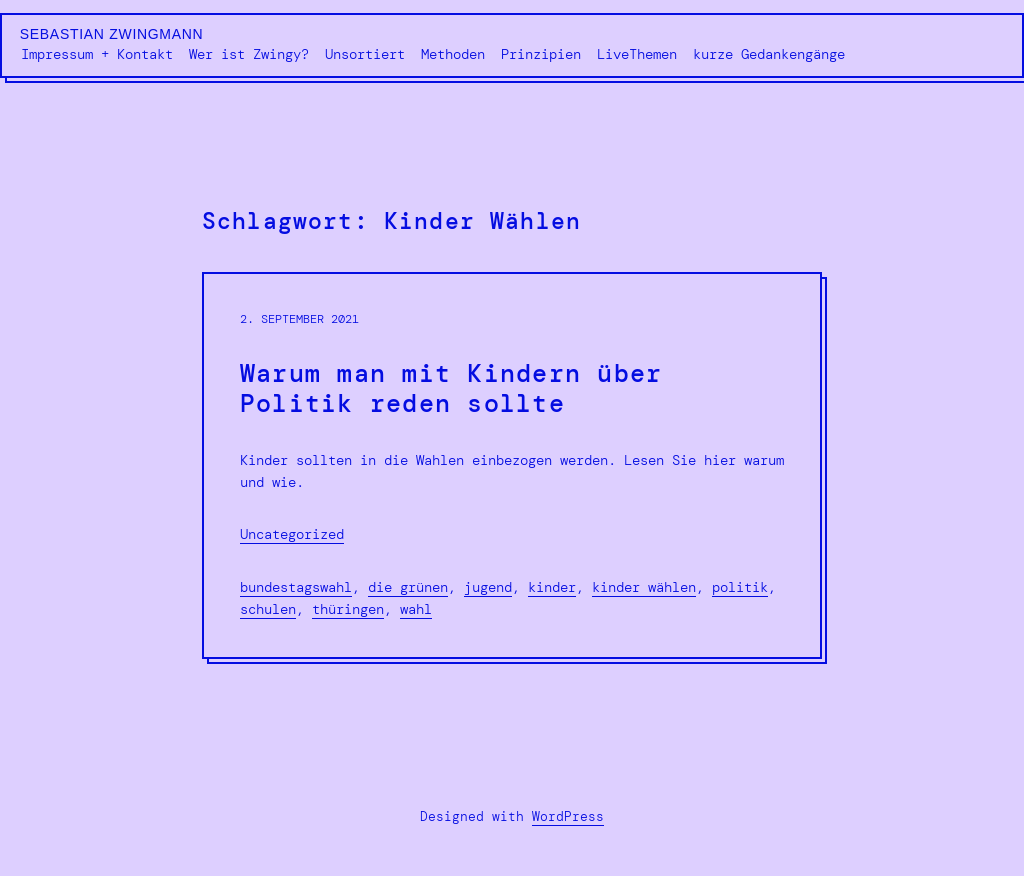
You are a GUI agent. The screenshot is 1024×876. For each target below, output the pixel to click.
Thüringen (348, 609)
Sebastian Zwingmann (112, 34)
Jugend (488, 587)
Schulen (268, 609)
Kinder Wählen (644, 587)
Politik (740, 587)
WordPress (568, 816)
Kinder (552, 587)
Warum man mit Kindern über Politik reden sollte (451, 389)
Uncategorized (292, 534)
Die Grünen (408, 587)
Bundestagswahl (296, 587)
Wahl (416, 609)
